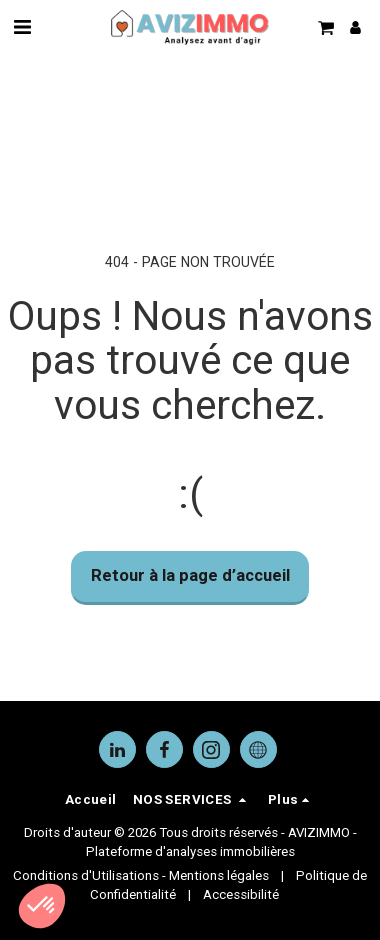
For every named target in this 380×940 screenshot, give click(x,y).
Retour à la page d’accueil (190, 575)
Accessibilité (241, 894)
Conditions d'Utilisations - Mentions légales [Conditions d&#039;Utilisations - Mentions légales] (141, 875)
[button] (22, 27)
